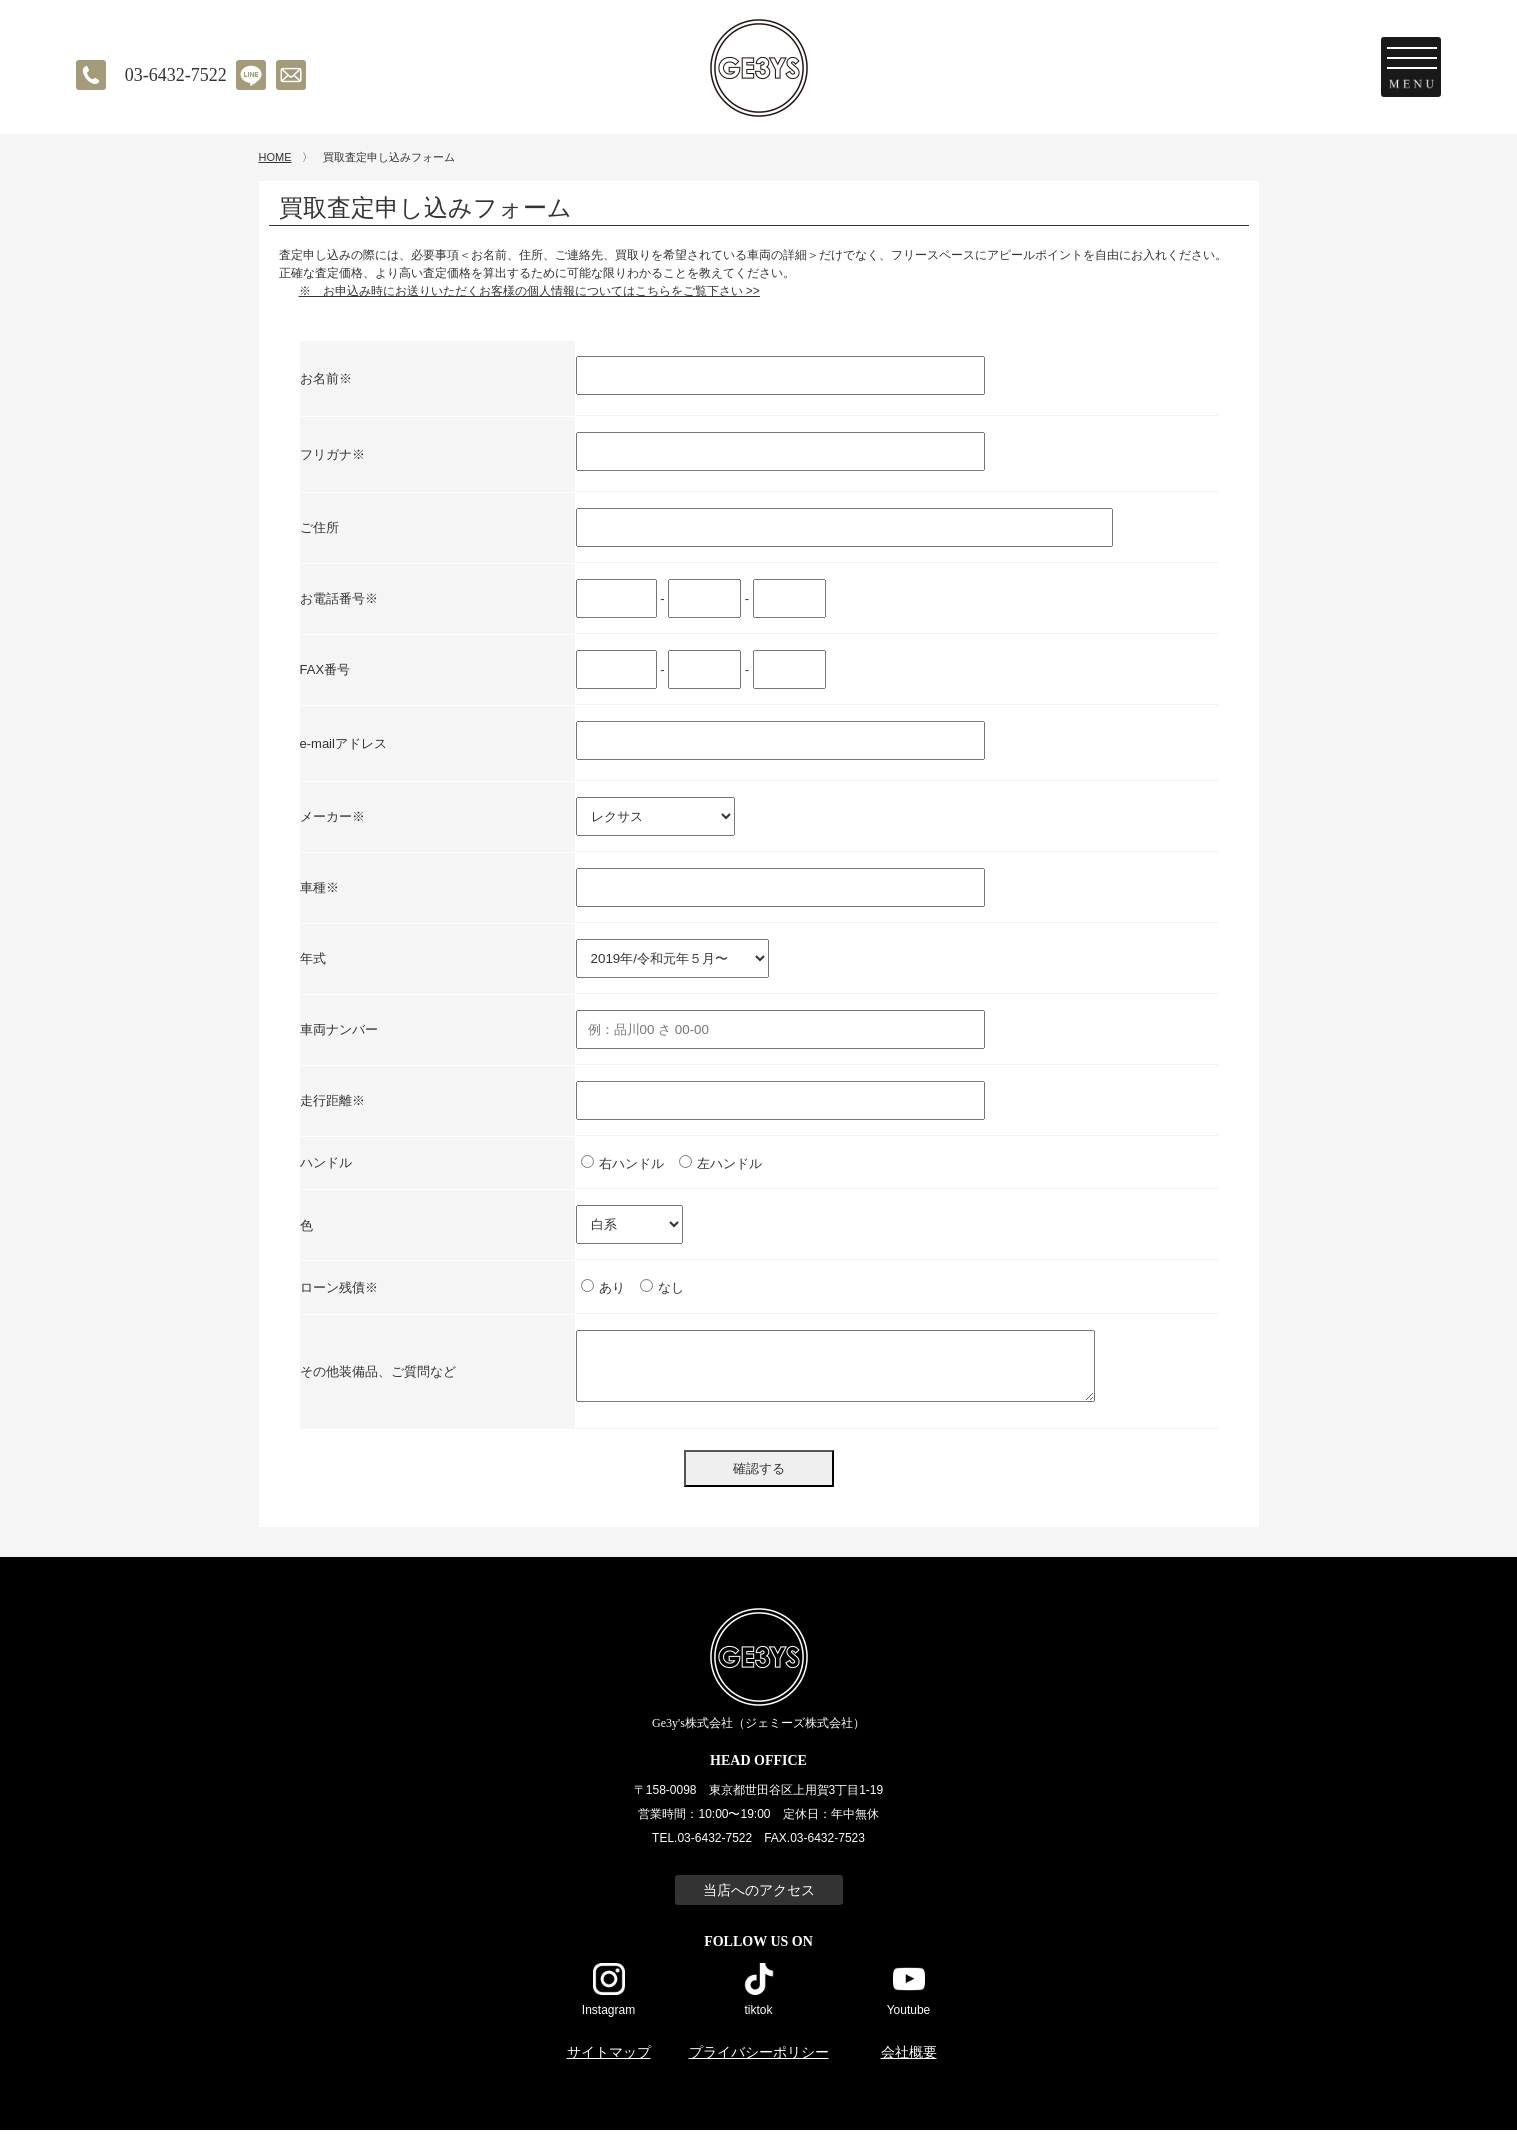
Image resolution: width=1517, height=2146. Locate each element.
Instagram (608, 2025)
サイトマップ (609, 2068)
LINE (251, 75)
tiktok (758, 2025)
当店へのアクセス (759, 1906)
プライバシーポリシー (759, 2068)
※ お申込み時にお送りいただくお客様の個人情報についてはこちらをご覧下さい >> (529, 307)
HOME (275, 173)
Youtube (909, 2025)
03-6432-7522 (176, 75)
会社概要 (909, 2068)
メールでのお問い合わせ (291, 75)
